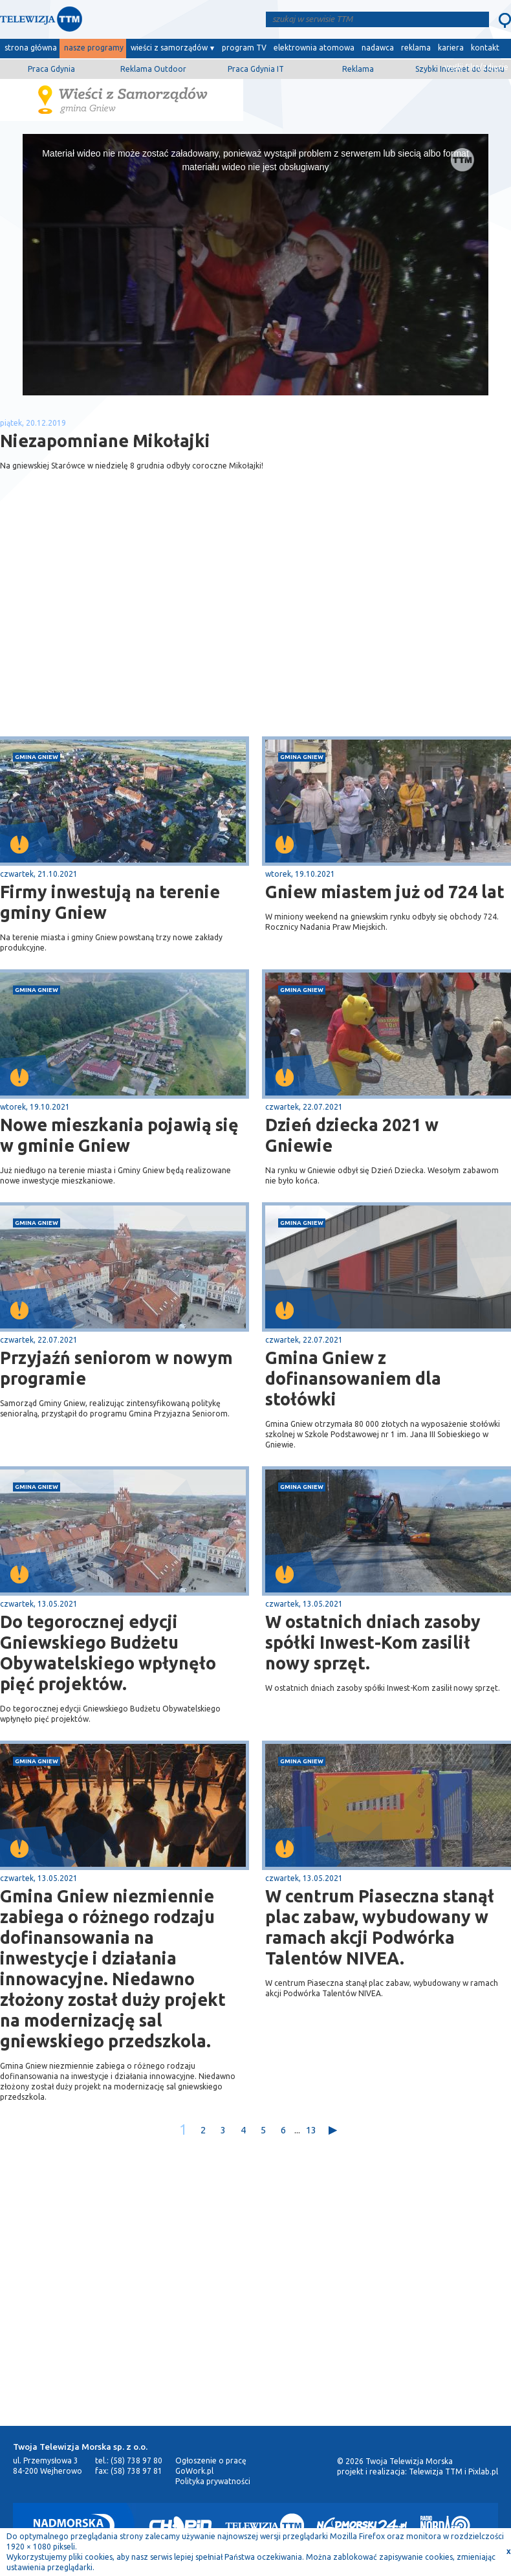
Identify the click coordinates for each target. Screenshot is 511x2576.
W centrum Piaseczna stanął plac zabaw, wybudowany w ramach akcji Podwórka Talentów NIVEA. (379, 1927)
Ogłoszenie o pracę (210, 2460)
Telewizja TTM (435, 2471)
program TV (244, 47)
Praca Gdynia (51, 69)
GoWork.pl (194, 2471)
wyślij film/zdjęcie (476, 67)
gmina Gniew (36, 756)
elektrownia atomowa (314, 47)
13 (311, 2129)
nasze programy (94, 47)
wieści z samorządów (169, 47)
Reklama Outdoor (153, 69)
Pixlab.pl (483, 2471)
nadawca (378, 47)
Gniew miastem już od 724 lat (385, 891)
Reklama (358, 69)
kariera (451, 47)
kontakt (485, 47)
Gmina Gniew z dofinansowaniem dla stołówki (353, 1378)
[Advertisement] (128, 633)
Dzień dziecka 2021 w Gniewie (352, 1135)
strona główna (31, 47)
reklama (416, 47)
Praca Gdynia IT (256, 69)
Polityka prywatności (212, 2481)
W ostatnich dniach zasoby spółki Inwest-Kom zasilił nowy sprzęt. (373, 1642)
